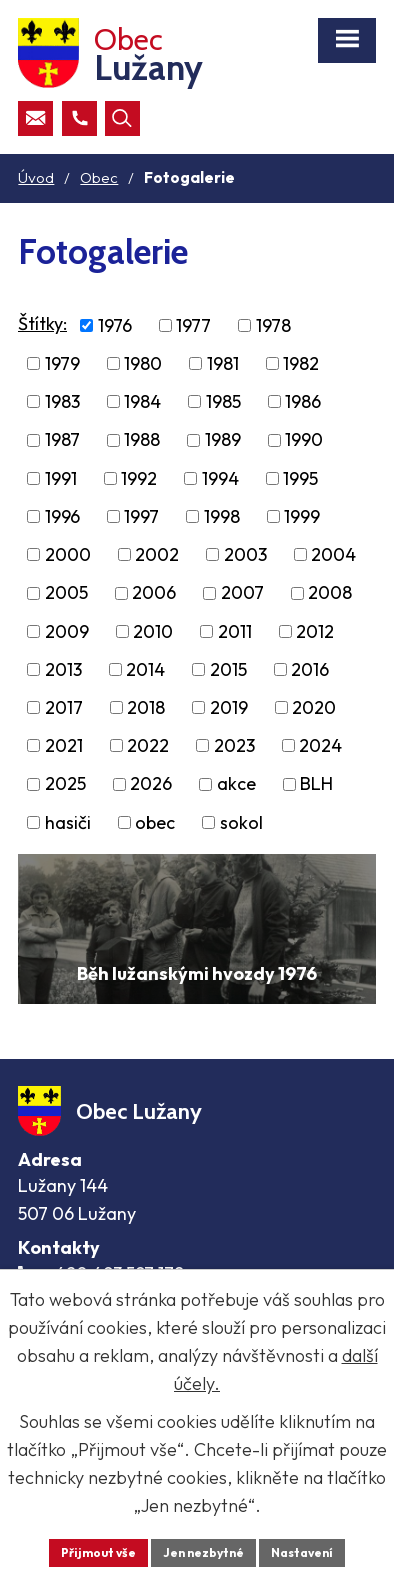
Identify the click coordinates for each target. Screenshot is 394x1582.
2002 (157, 554)
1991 (61, 478)
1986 (303, 401)
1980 (143, 363)
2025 (65, 784)
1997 (141, 516)
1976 (115, 325)
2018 (146, 707)
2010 (153, 631)
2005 (66, 593)
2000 (68, 554)
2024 (320, 745)
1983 (62, 401)
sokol (241, 822)
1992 (139, 478)
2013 (63, 669)
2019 (229, 707)
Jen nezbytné (203, 1552)
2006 (154, 593)
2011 (235, 631)
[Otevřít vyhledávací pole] (122, 118)
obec (155, 822)
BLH (316, 784)
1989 (223, 440)
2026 (151, 784)
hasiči (68, 822)
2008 (330, 593)
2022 (148, 745)
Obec (99, 177)
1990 (304, 440)
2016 (310, 669)
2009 (67, 631)
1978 (273, 325)
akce (236, 784)
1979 (62, 363)
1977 (193, 325)
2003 (245, 554)
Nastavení (302, 1552)
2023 (234, 745)
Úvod (36, 177)
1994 (220, 478)
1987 (62, 440)
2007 (242, 593)
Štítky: (42, 323)
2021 (64, 745)
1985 (223, 401)
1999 (302, 516)
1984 (142, 401)
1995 (300, 478)
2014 (145, 669)
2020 (314, 707)
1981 (223, 363)
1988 (142, 440)
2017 (64, 707)
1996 (62, 516)
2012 (315, 631)
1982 (301, 363)
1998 (222, 516)
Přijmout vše (98, 1552)
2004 (333, 554)
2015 (228, 669)
